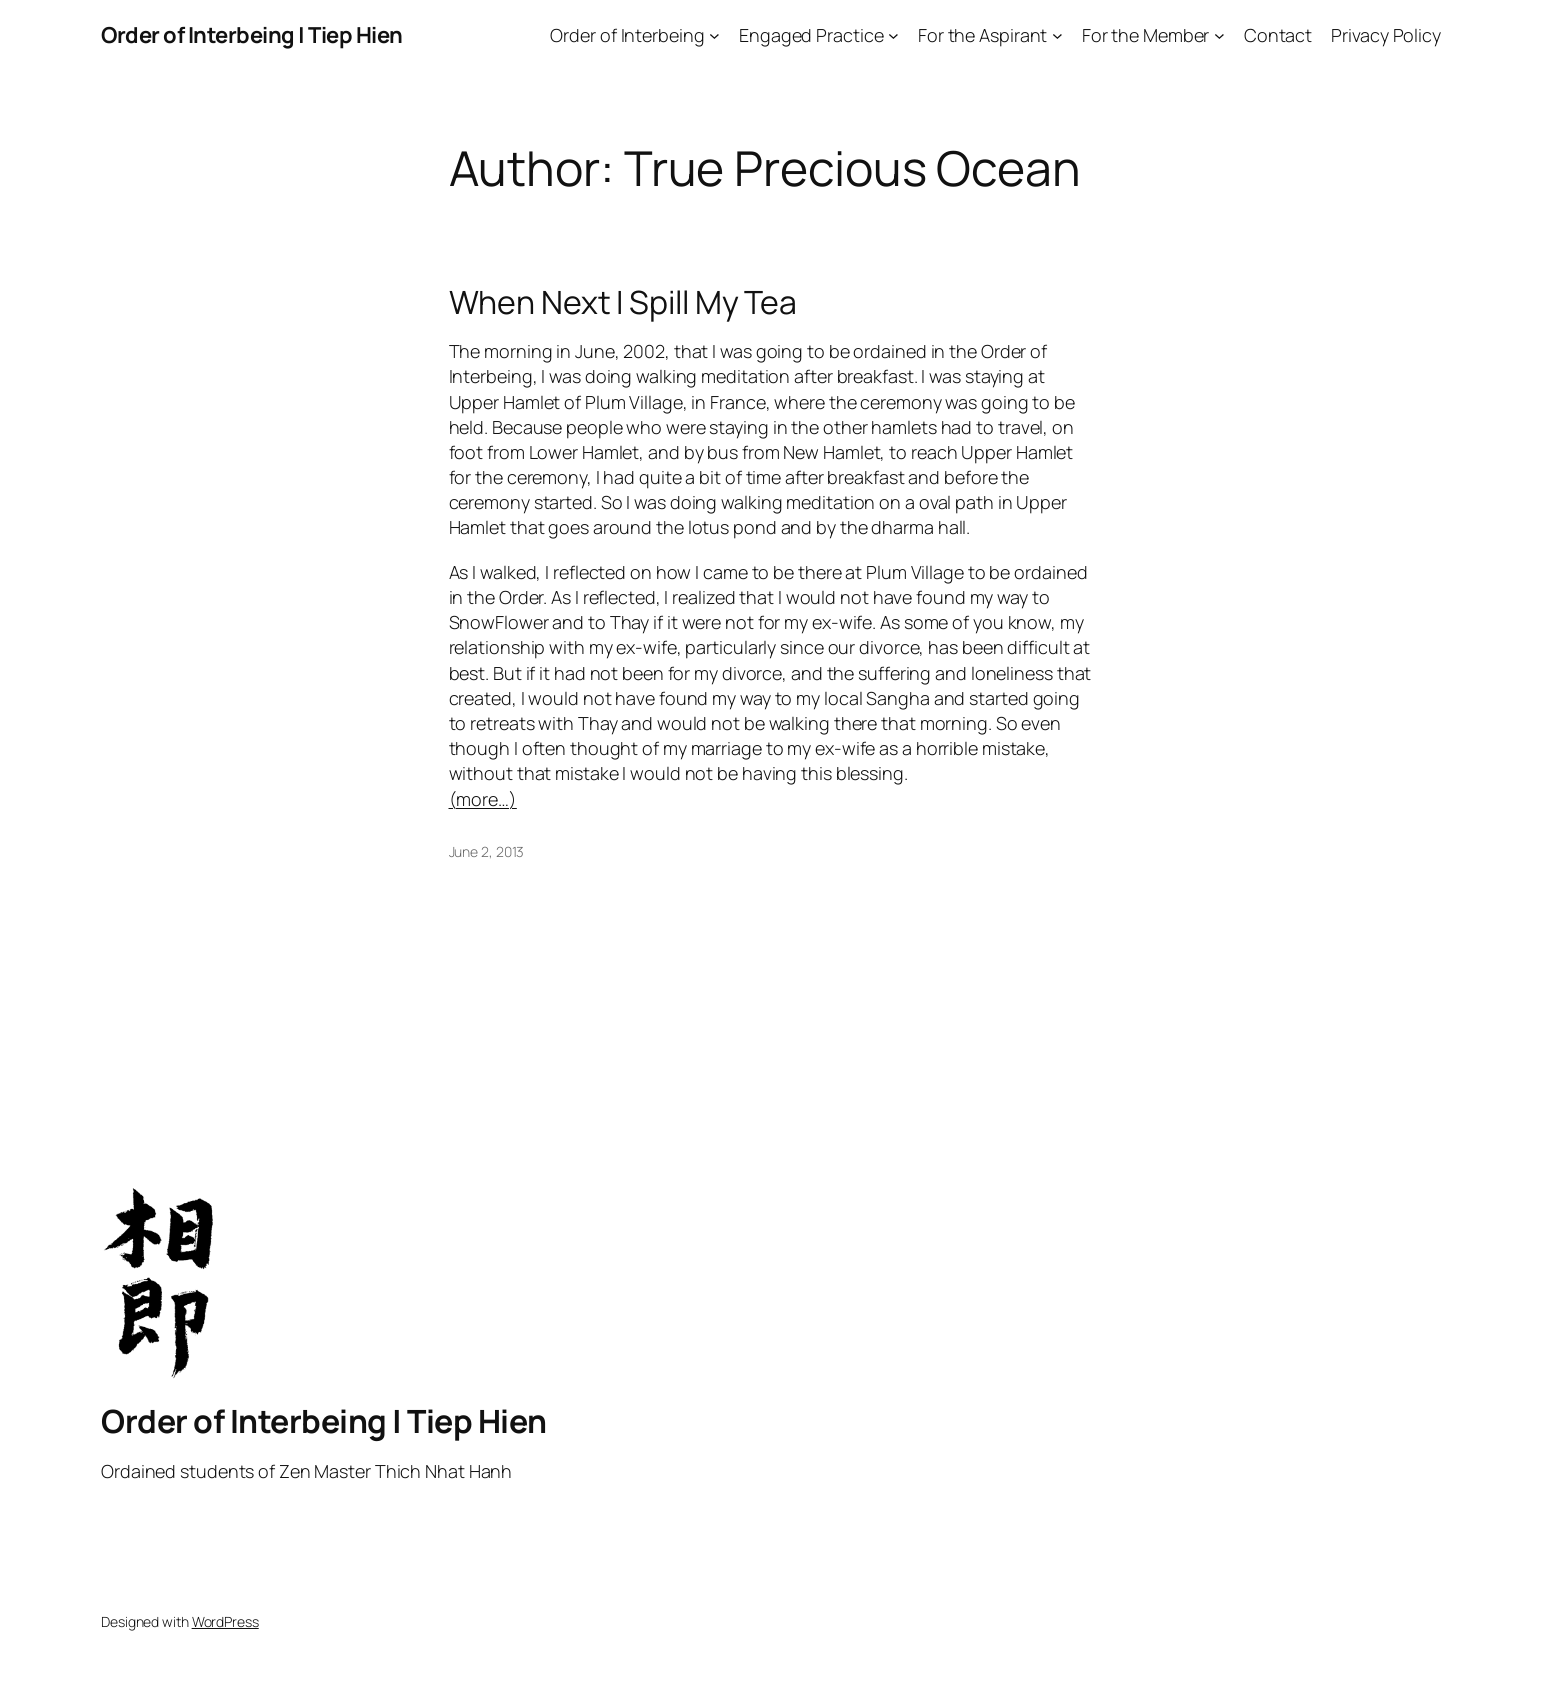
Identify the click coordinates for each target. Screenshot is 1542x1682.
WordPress (225, 1621)
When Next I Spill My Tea (623, 302)
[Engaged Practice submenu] (893, 35)
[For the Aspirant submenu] (1057, 35)
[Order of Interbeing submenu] (714, 35)
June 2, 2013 (487, 851)
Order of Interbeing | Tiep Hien (252, 35)
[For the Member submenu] (1219, 35)
